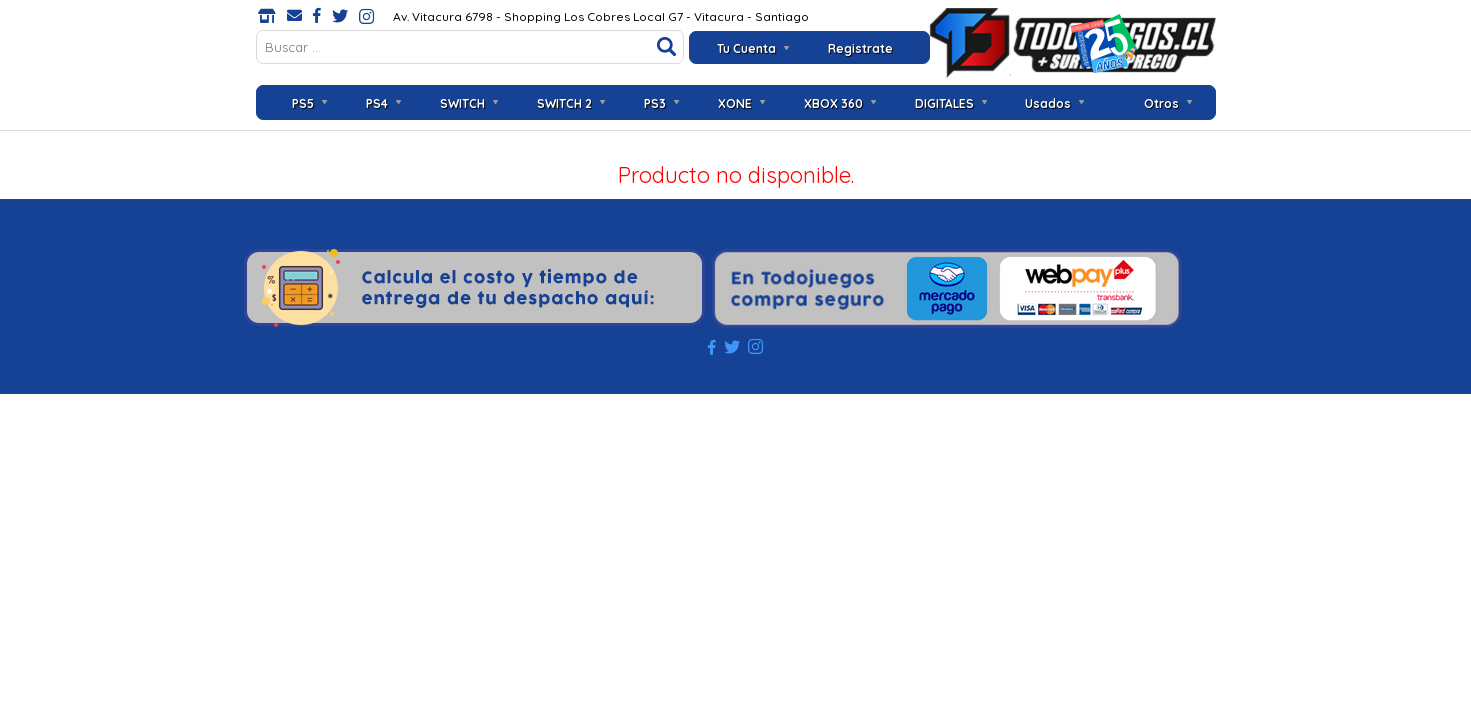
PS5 (303, 103)
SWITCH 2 (564, 103)
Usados (1048, 103)
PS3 (655, 103)
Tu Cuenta (746, 48)
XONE (735, 103)
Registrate (860, 48)
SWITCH (462, 103)
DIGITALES (944, 103)
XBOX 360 (833, 103)
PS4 (377, 103)
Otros (1161, 103)
